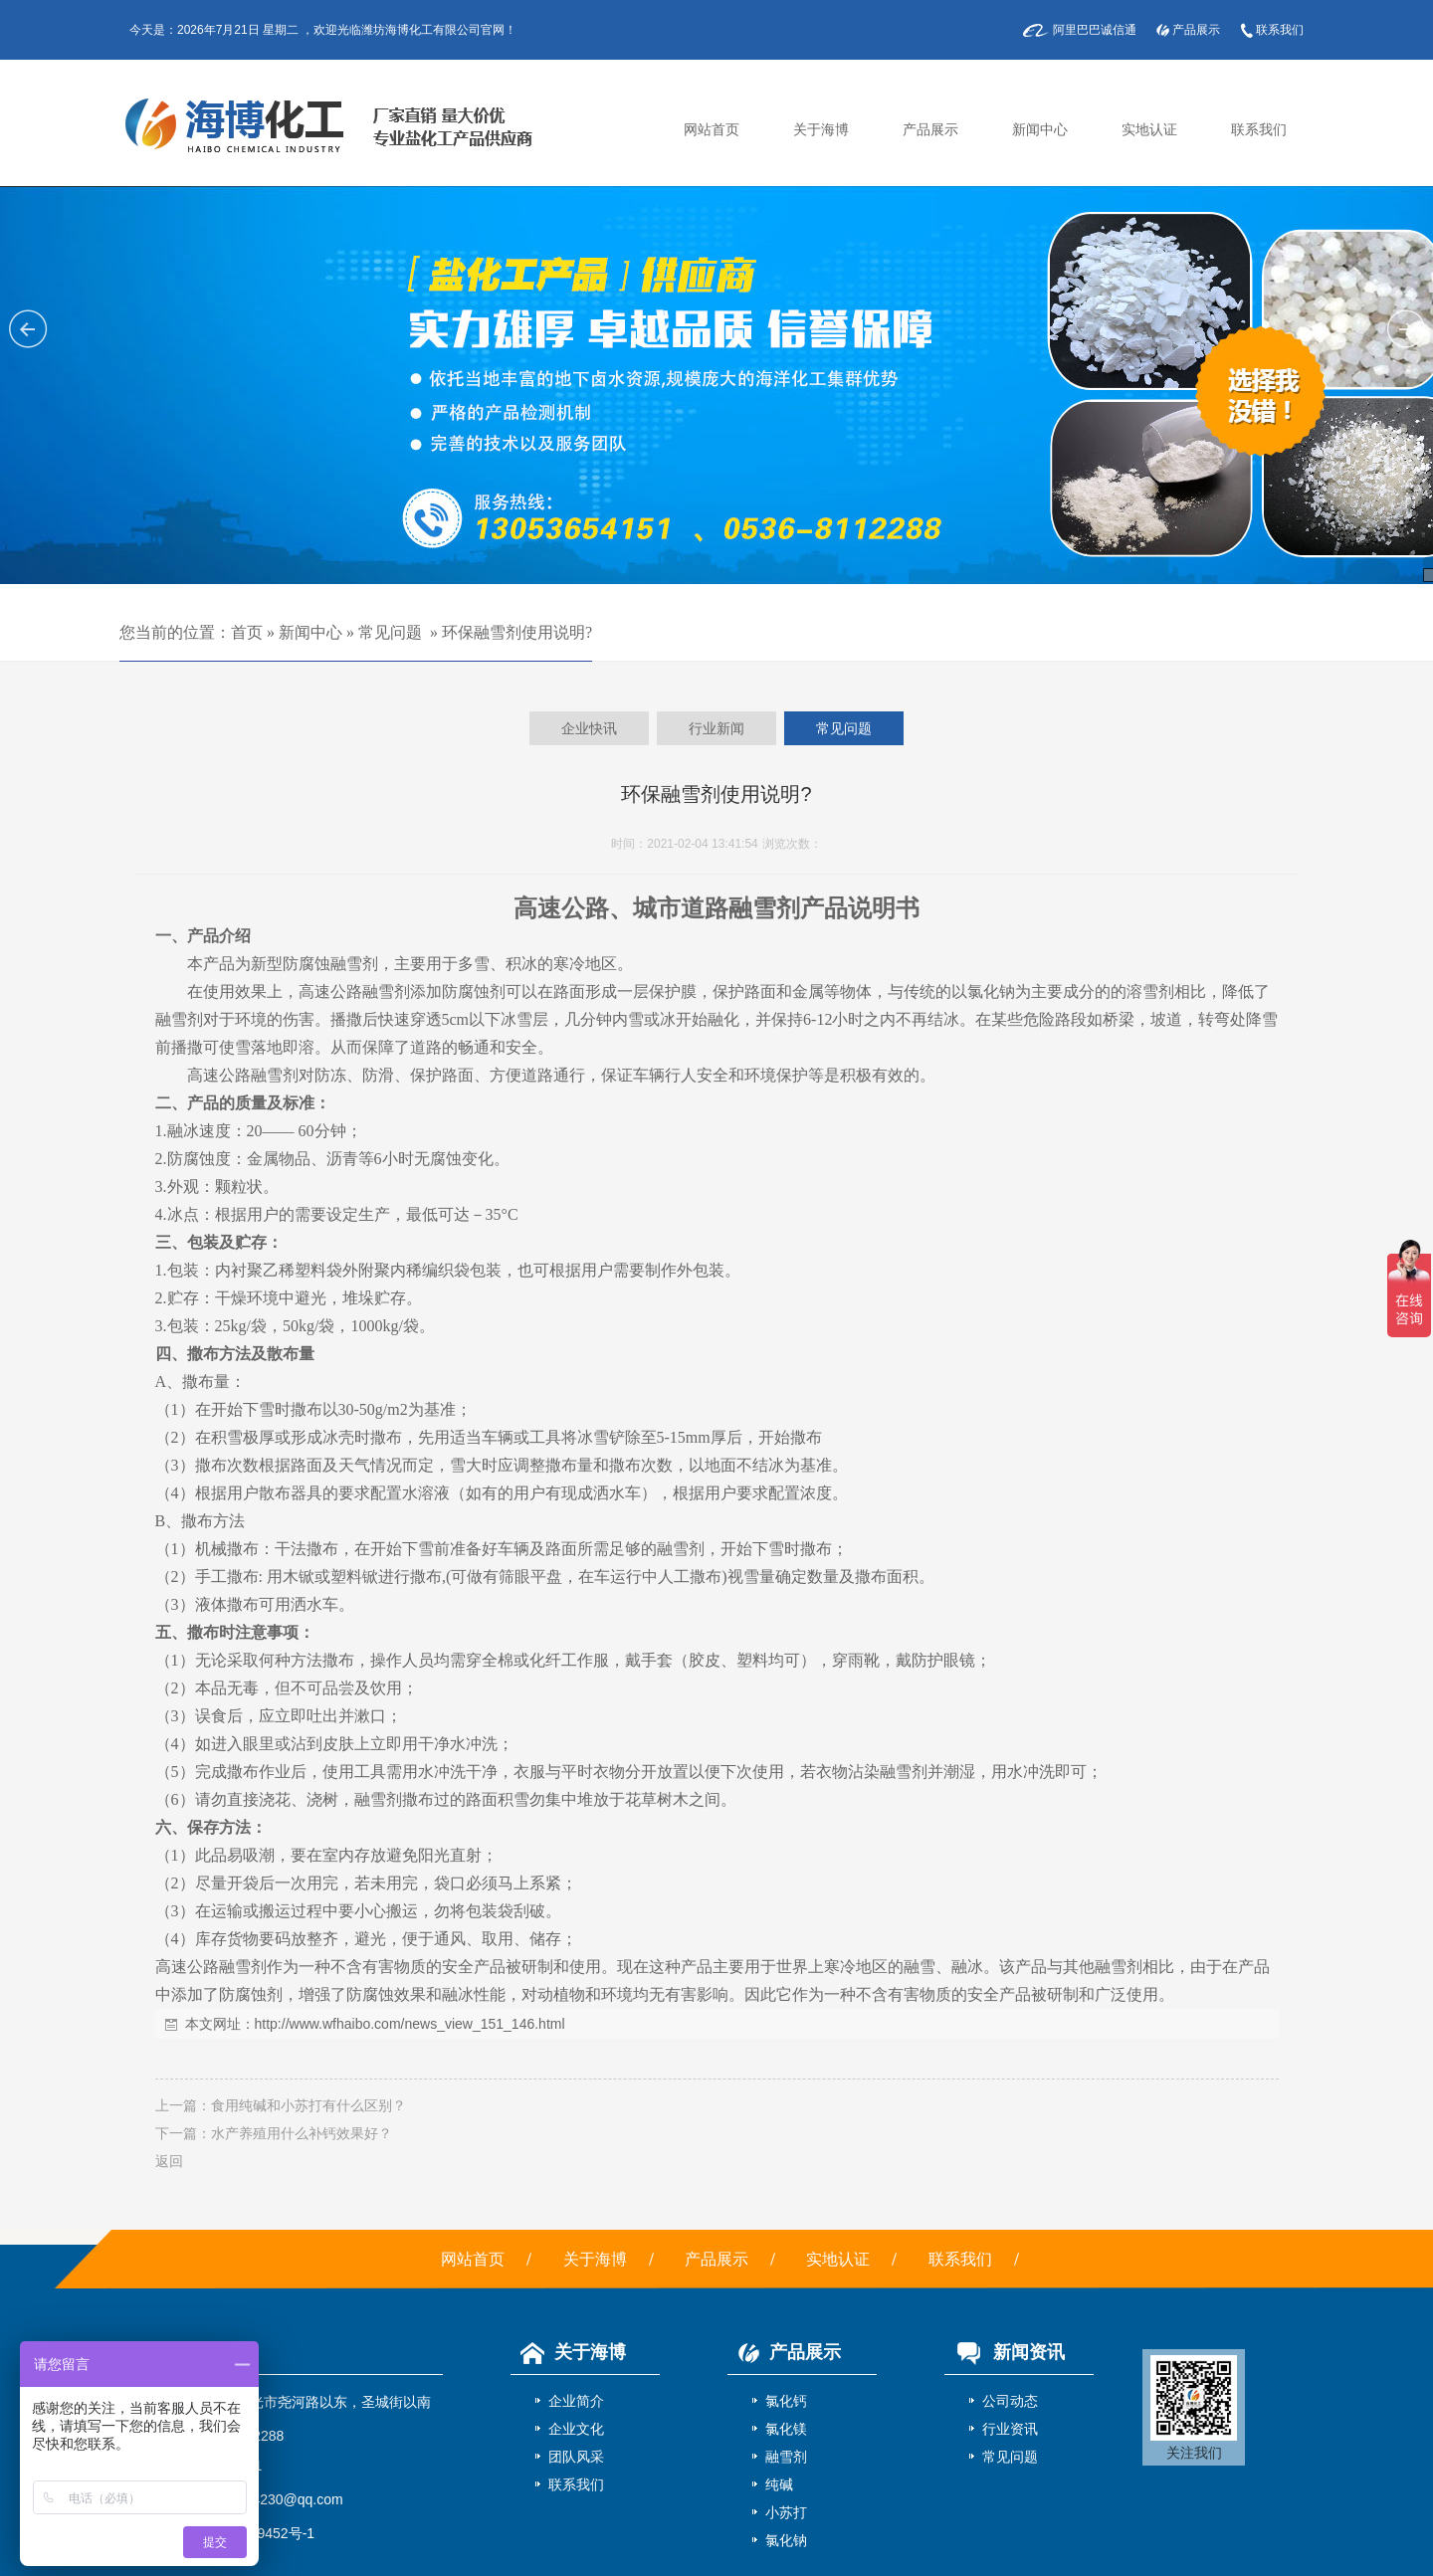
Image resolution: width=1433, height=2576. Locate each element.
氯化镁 (786, 2429)
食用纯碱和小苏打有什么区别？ (308, 2105)
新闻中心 (1040, 129)
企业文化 (576, 2429)
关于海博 (821, 129)
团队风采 (576, 2457)
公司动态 (1010, 2401)
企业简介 (576, 2401)
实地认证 (1149, 129)
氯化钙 (786, 2401)
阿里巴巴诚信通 (1094, 30)
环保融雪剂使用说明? (517, 632)
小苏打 (786, 2512)
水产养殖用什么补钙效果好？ (301, 2133)
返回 (169, 2161)
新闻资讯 (1004, 2352)
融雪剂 (786, 2457)
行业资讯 (1010, 2429)
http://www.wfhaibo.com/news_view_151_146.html (410, 2024)
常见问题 (390, 632)
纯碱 (779, 2484)
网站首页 (711, 129)
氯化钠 (786, 2540)
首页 (247, 632)
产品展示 (1196, 30)
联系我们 (1280, 30)
